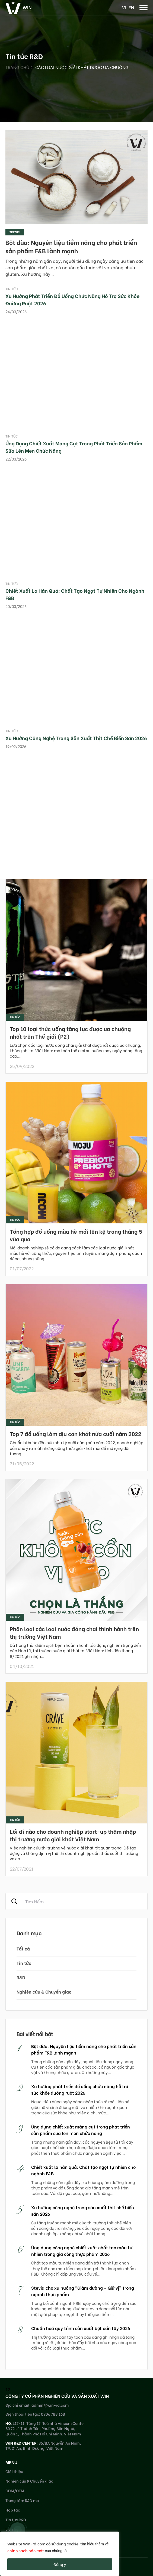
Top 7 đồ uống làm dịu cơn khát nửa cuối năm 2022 (75, 1433)
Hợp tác (12, 2510)
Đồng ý (59, 2564)
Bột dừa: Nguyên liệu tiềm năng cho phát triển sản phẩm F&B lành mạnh (71, 246)
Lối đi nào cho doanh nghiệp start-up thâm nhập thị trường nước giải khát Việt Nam (73, 1835)
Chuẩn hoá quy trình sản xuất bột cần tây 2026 (80, 2328)
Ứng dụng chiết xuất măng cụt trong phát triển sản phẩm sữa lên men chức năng (80, 2129)
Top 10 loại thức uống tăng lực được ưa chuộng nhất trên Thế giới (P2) (70, 1032)
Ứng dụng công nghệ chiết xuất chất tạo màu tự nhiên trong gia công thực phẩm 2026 (81, 2250)
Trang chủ (17, 67)
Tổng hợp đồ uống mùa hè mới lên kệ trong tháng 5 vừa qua (76, 1235)
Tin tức (14, 232)
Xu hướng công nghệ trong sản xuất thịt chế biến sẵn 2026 (76, 737)
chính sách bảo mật (25, 2550)
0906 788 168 (53, 2414)
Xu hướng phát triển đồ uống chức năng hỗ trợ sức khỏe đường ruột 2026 (79, 2089)
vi (124, 7)
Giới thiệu (14, 2471)
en (131, 7)
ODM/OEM (14, 2490)
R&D (21, 1977)
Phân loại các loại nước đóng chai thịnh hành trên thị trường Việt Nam (74, 1632)
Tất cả (23, 1948)
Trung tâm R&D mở (22, 2500)
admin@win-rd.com (50, 2405)
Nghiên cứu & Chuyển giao (44, 1991)
